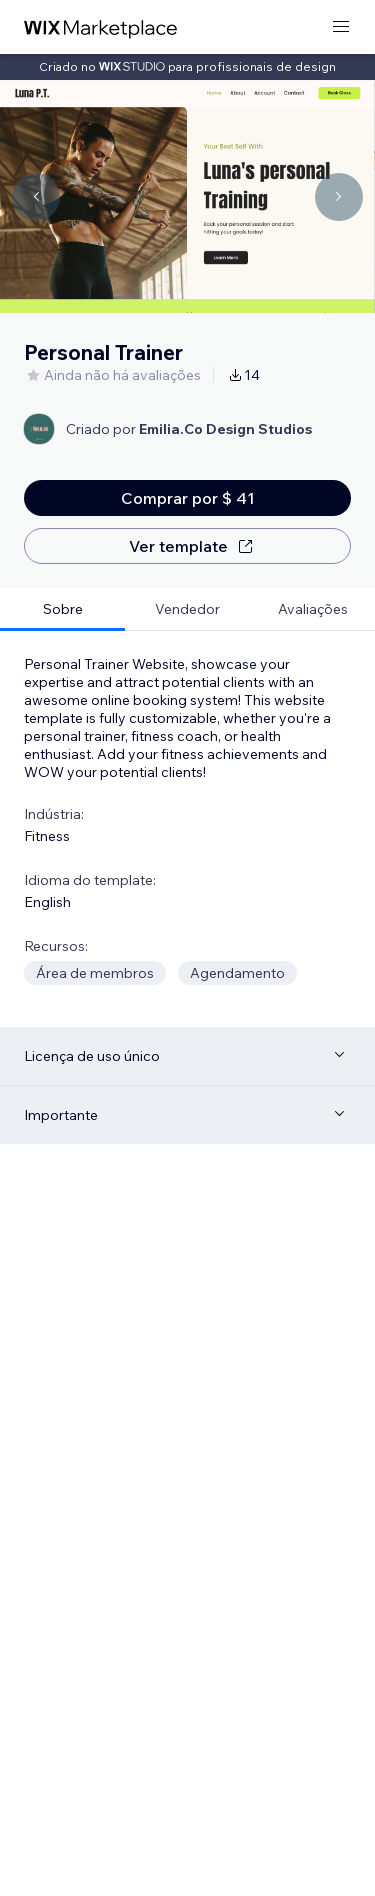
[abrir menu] (341, 27)
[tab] (62, 609)
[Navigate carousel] (36, 197)
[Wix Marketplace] (101, 27)
